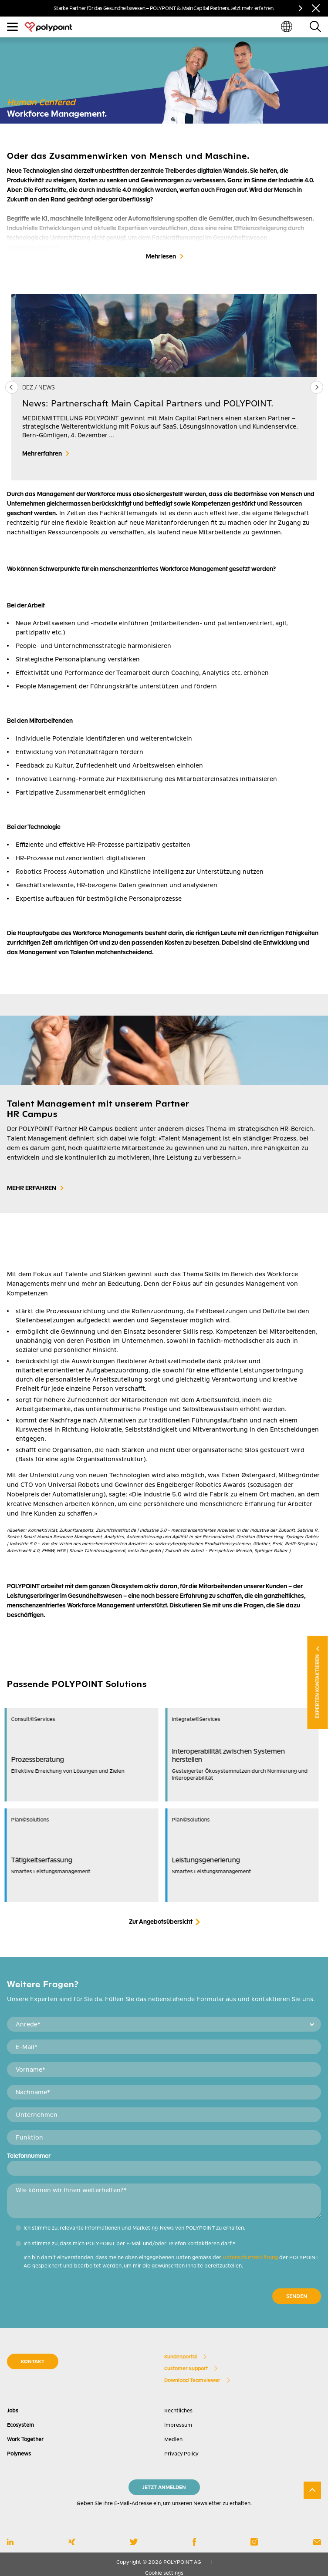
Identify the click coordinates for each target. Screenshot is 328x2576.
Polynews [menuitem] (19, 2453)
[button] (316, 387)
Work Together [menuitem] (25, 2439)
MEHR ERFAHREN (31, 1188)
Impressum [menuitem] (178, 2425)
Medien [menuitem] (173, 2439)
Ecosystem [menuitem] (20, 2425)
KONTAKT (32, 2361)
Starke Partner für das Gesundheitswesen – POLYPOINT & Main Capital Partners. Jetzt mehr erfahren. (164, 8)
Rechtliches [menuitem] (178, 2410)
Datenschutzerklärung (250, 2257)
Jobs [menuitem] (12, 2410)
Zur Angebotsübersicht (161, 1921)
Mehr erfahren (42, 453)
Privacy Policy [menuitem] (181, 2453)
